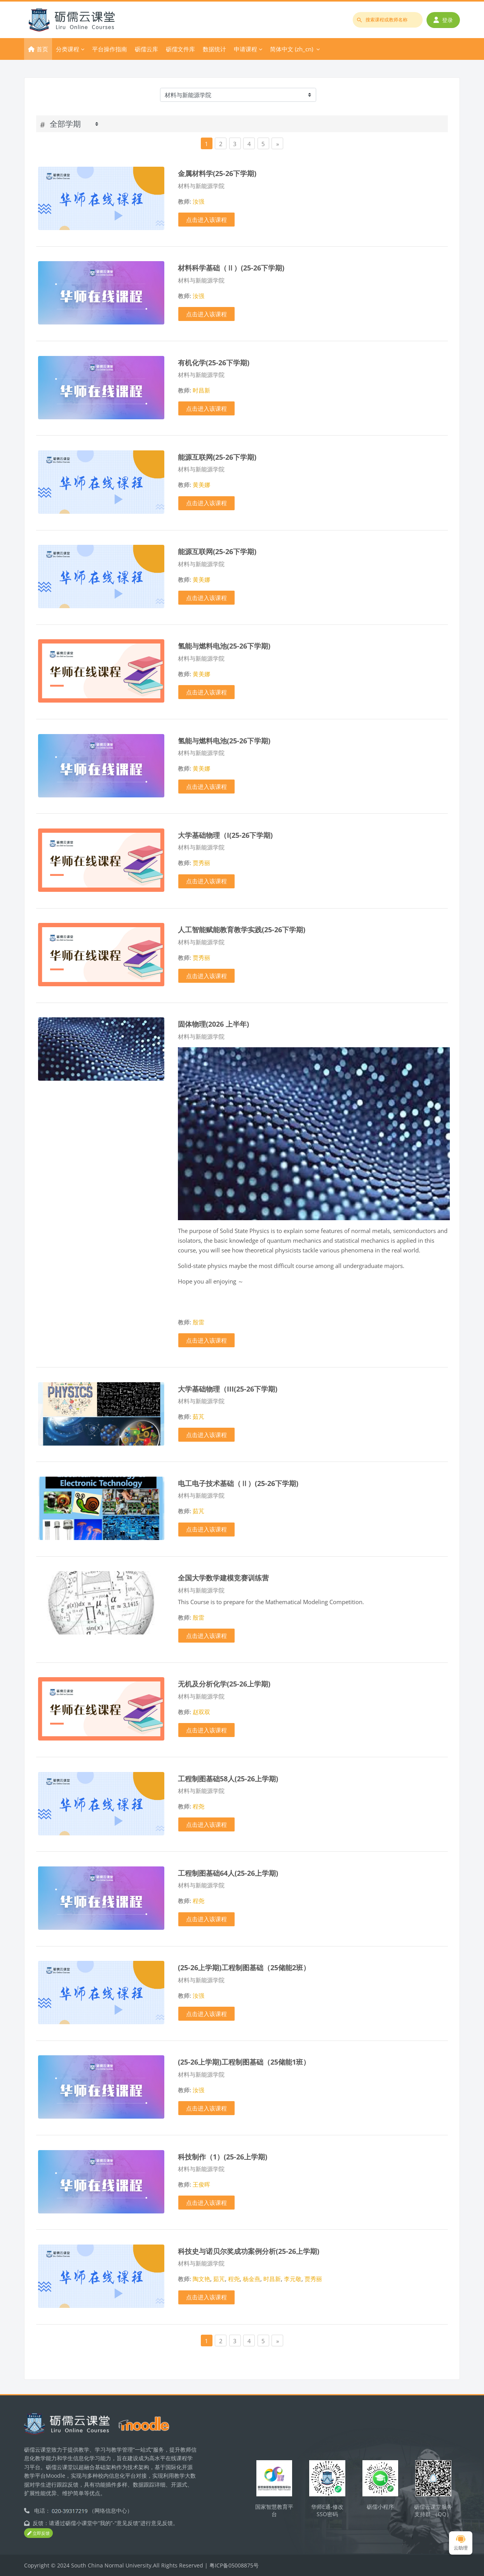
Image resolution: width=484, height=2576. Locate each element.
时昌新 (201, 390)
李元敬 (292, 2279)
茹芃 (198, 1416)
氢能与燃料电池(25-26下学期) (224, 646)
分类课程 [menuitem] (67, 49)
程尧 (198, 1806)
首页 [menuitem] (42, 49)
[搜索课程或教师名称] (388, 20)
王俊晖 (201, 2184)
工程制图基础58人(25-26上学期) (228, 1778)
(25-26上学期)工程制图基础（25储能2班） (244, 1967)
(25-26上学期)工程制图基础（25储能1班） (244, 2062)
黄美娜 (201, 484)
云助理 (461, 2543)
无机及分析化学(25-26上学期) (224, 1683)
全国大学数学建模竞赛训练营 (223, 1577)
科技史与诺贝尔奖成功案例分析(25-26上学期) (248, 2251)
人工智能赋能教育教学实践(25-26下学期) (241, 929)
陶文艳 (201, 2279)
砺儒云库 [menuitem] (146, 49)
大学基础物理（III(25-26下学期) (227, 1389)
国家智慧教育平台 (274, 2510)
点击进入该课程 (206, 219)
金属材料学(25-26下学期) (217, 173)
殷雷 (198, 1322)
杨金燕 (251, 2279)
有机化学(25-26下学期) (213, 362)
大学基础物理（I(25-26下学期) (225, 835)
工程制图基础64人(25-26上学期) (228, 1873)
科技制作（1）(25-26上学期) (222, 2156)
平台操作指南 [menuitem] (109, 49)
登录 (443, 20)
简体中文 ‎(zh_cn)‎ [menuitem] (291, 49)
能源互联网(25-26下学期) (217, 457)
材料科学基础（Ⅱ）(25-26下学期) (231, 267)
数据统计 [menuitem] (214, 49)
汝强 (198, 201)
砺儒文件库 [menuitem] (180, 49)
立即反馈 (38, 2533)
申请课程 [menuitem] (245, 49)
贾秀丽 (201, 863)
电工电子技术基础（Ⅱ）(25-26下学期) (238, 1483)
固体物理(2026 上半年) (213, 1024)
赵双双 (201, 1712)
